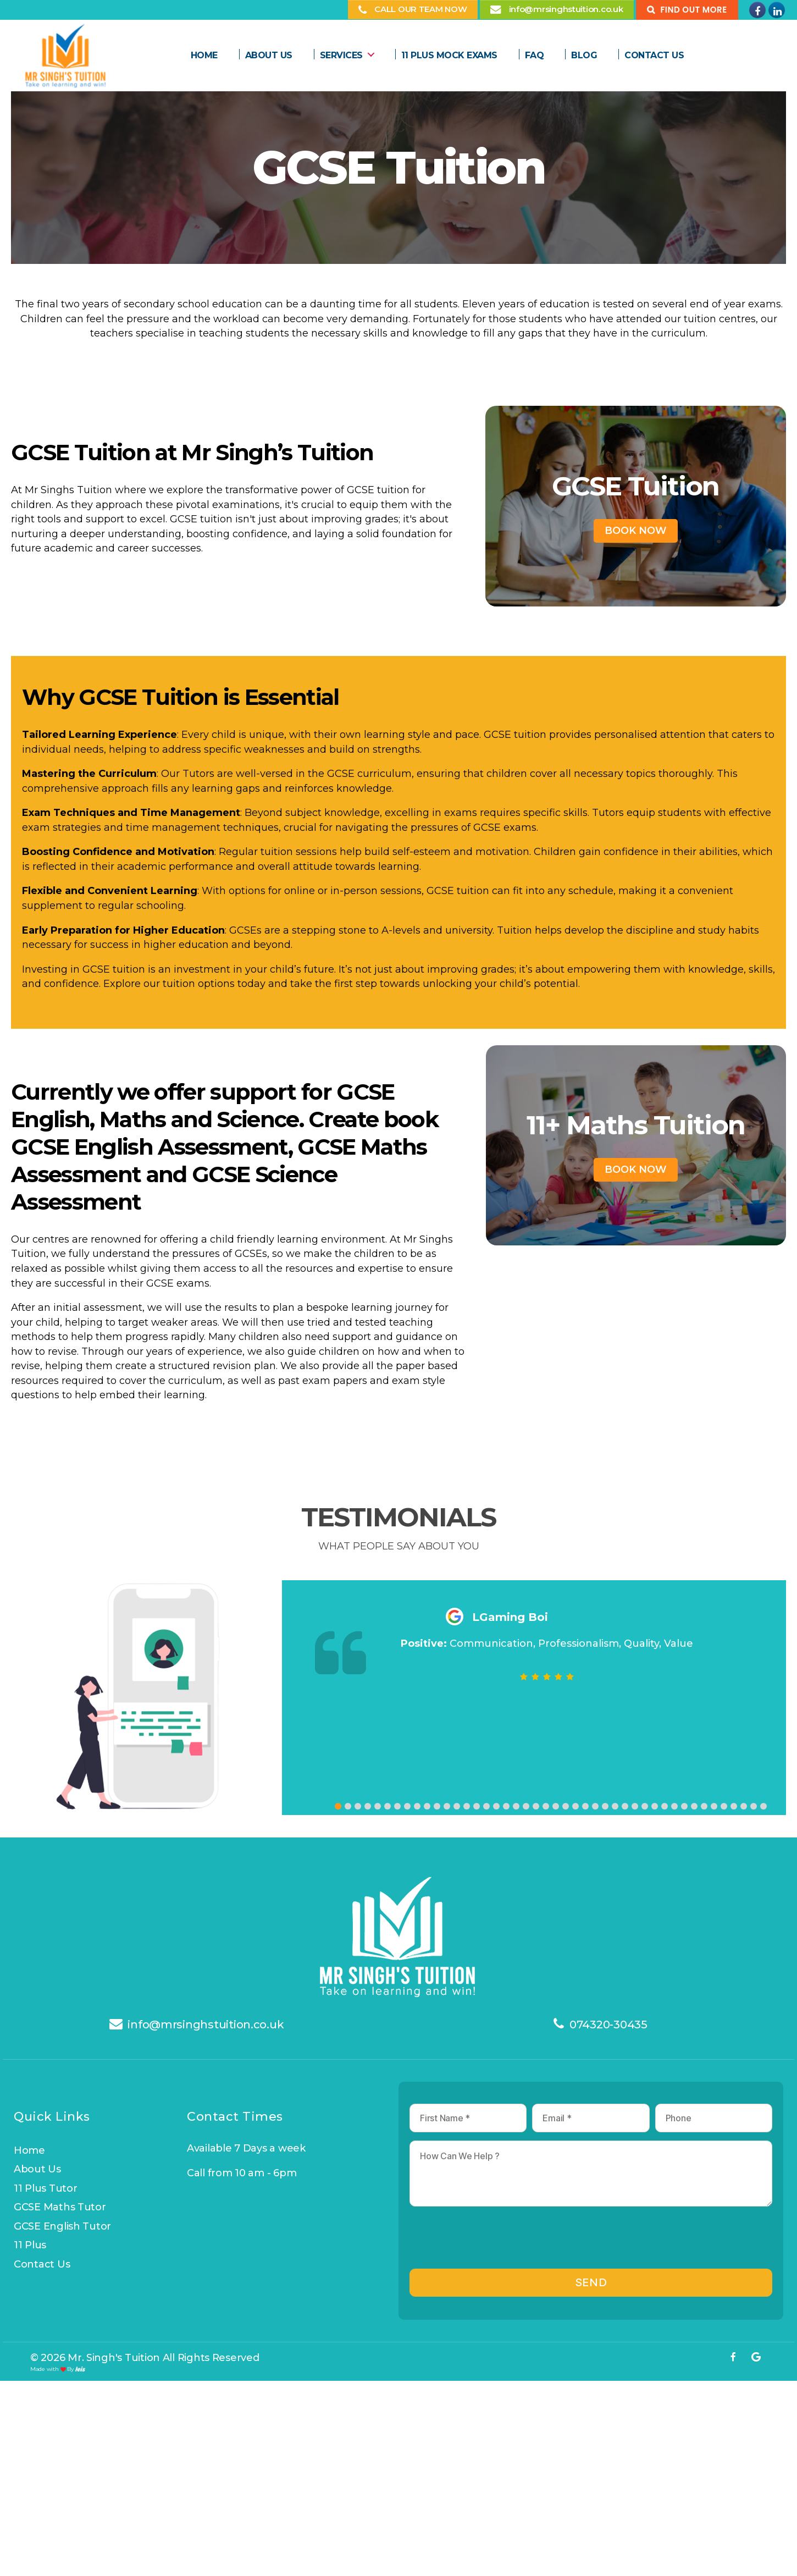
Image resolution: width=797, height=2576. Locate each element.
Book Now (636, 531)
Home (204, 55)
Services (341, 55)
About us (268, 55)
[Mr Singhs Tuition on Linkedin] (776, 10)
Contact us (42, 2264)
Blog (584, 55)
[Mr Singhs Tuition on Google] (756, 2357)
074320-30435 (608, 2024)
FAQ (534, 55)
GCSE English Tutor (62, 2226)
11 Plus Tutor (46, 2188)
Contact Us (654, 55)
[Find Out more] (687, 10)
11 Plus (30, 2245)
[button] (338, 1808)
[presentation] (493, 2241)
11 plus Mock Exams (449, 55)
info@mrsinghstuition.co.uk (206, 2024)
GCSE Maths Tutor (60, 2207)
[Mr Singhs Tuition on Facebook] (757, 10)
